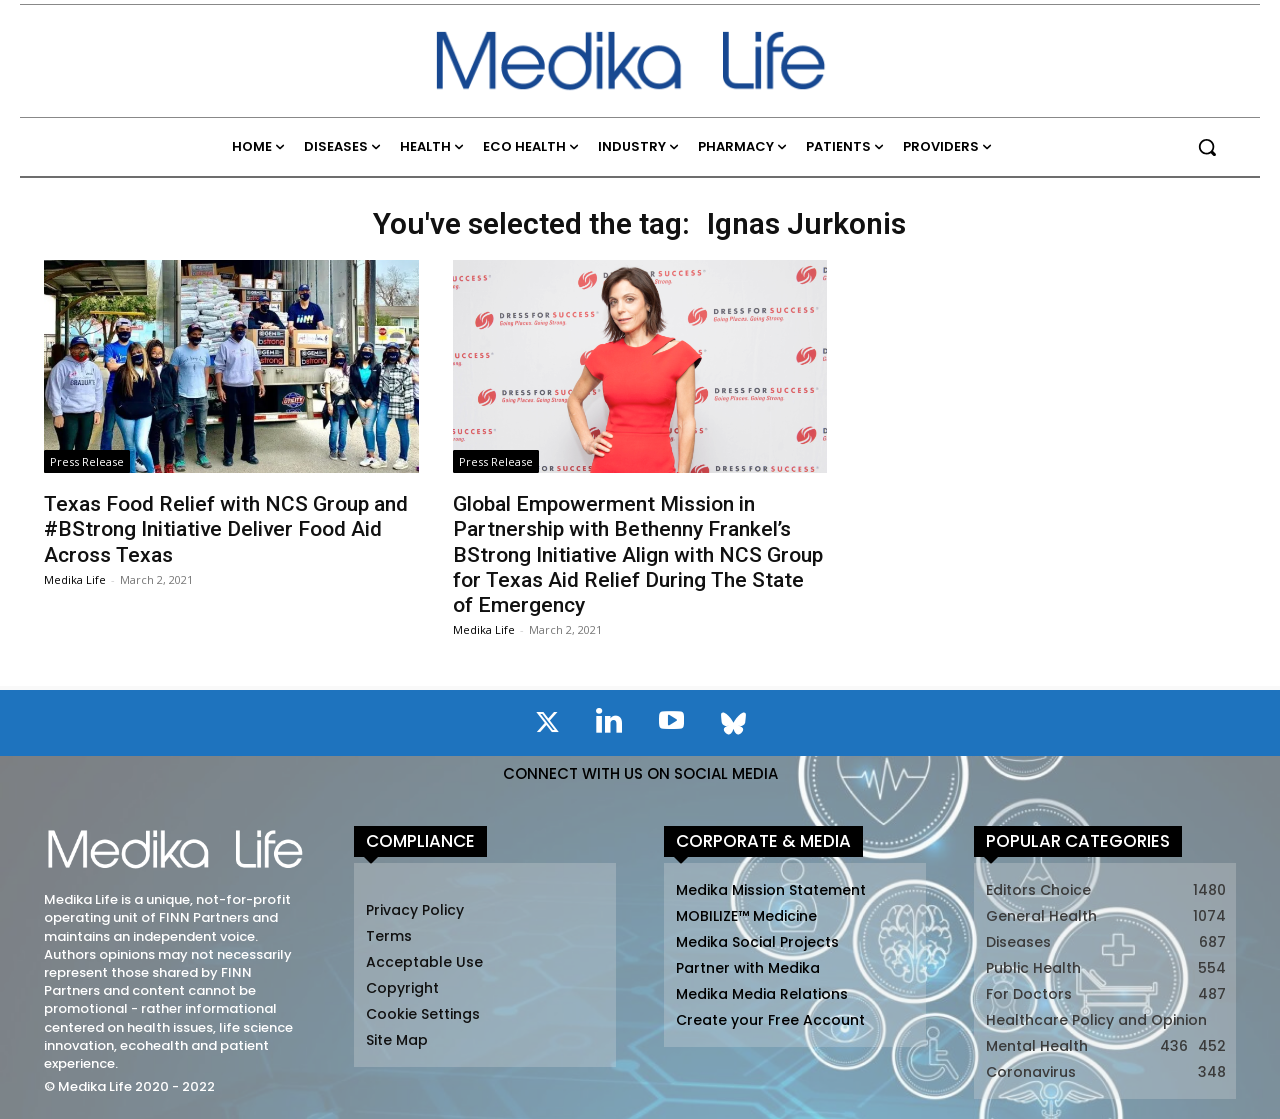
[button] (1207, 147)
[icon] (547, 726)
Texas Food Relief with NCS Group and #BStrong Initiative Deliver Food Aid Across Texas (226, 529)
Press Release (87, 461)
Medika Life (75, 579)
